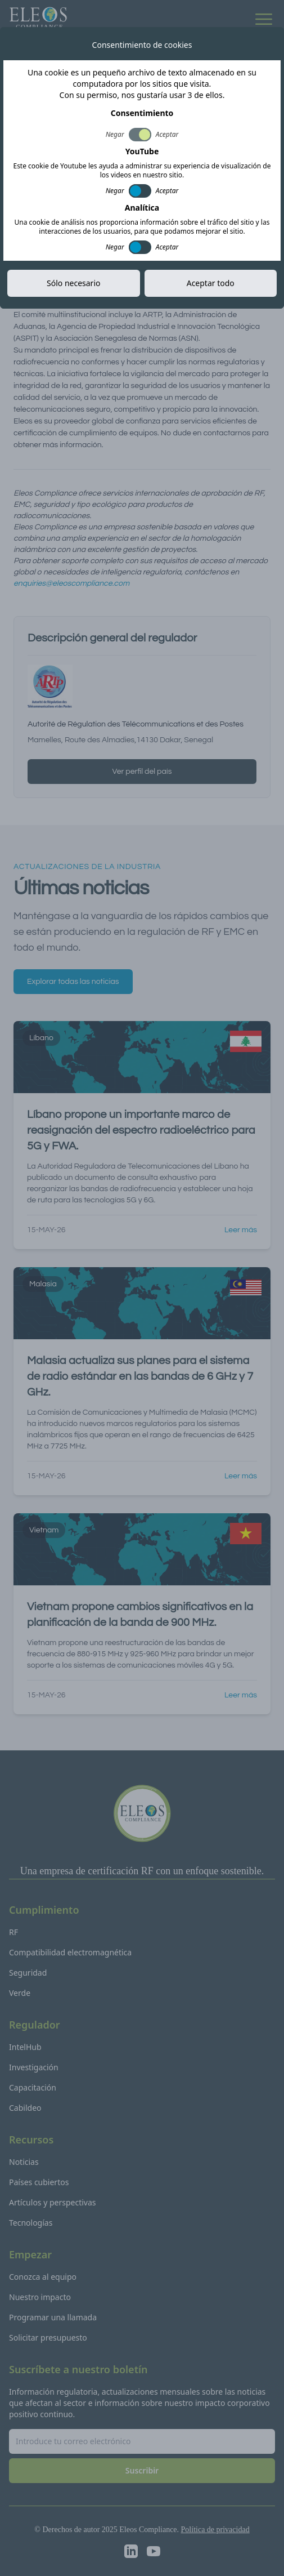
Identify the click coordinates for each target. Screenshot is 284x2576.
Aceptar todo (211, 283)
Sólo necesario (73, 283)
